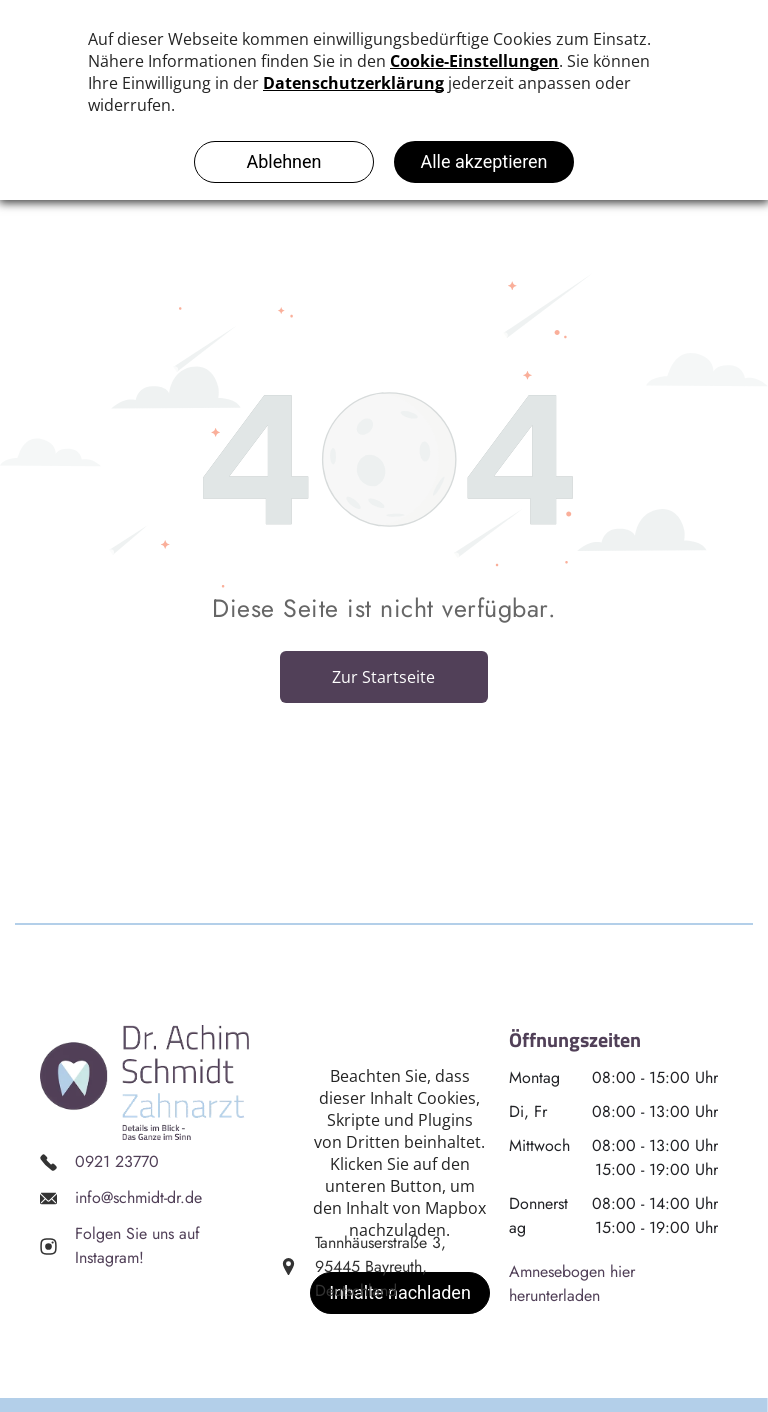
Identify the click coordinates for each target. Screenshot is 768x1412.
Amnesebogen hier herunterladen (572, 1283)
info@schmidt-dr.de (138, 1197)
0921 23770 (117, 1161)
